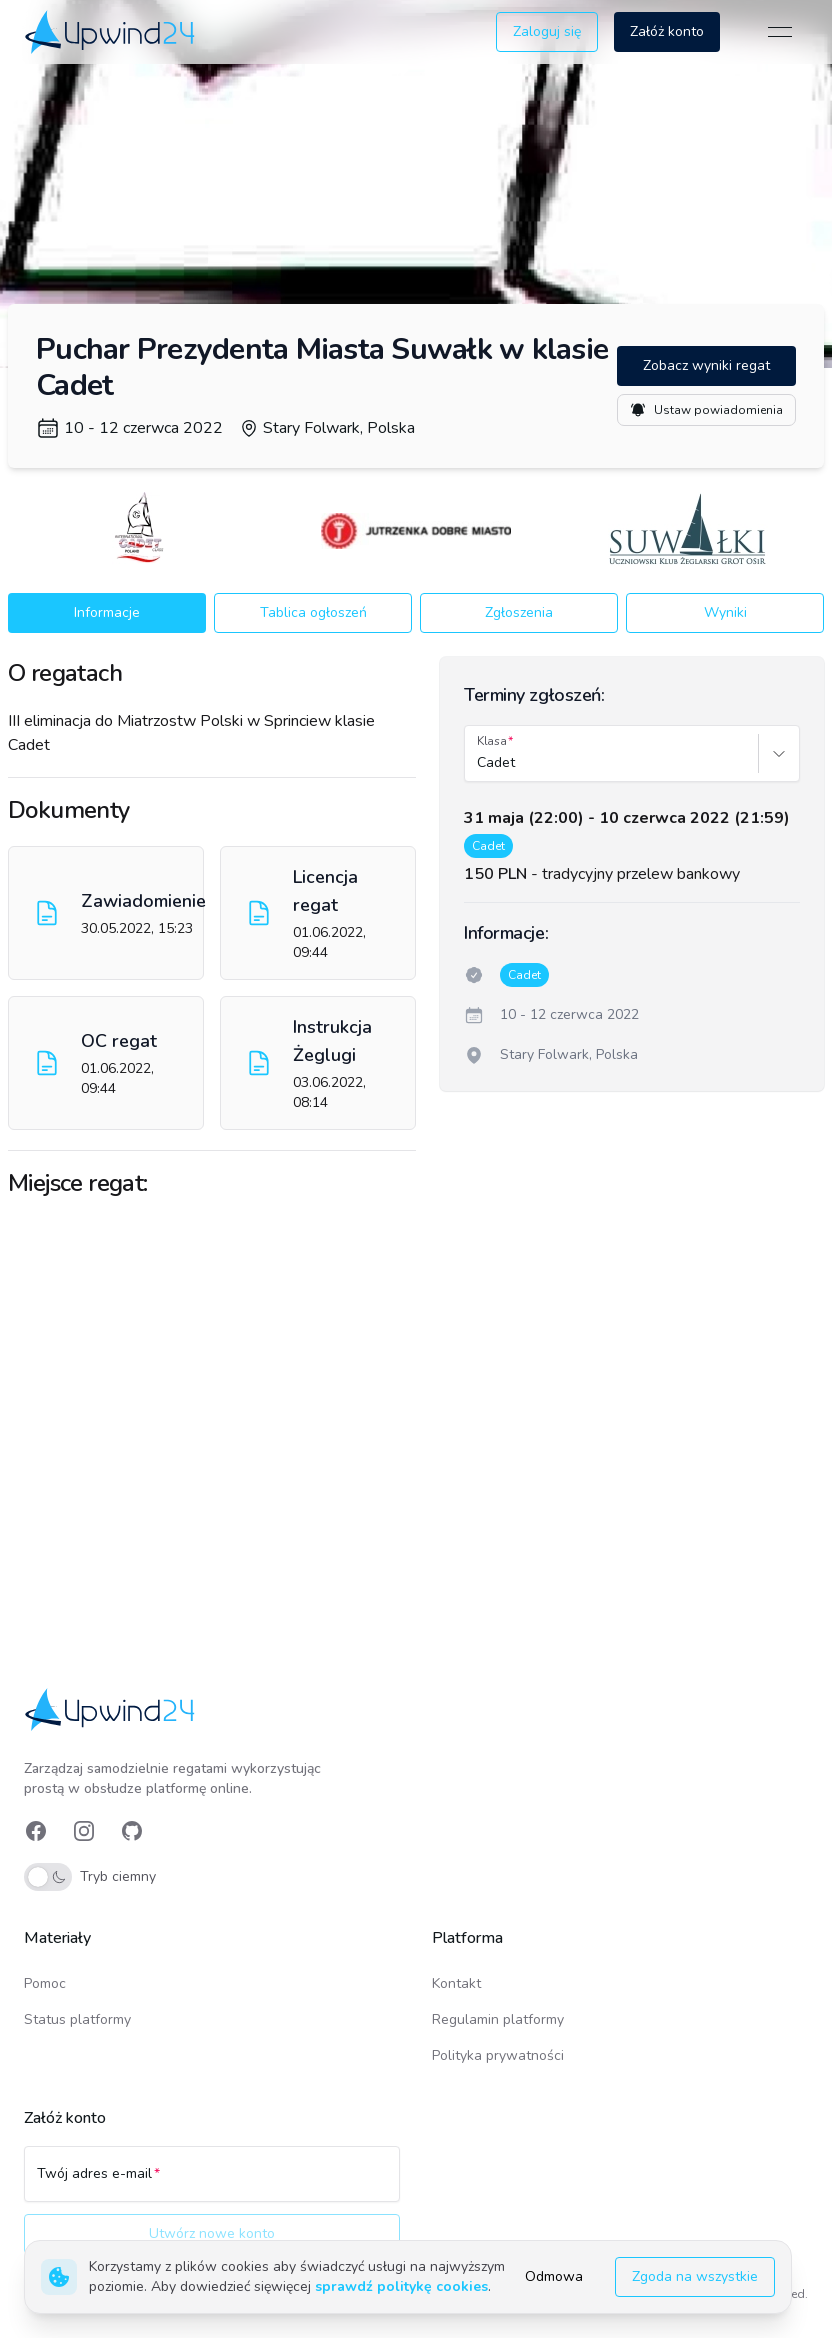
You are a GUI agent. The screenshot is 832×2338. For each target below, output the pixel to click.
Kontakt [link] (456, 1983)
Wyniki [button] (725, 612)
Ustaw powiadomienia (706, 410)
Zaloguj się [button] (547, 31)
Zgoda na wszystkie (695, 2276)
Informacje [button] (107, 612)
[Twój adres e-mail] (212, 2183)
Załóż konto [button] (667, 31)
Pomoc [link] (45, 1983)
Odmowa (554, 2276)
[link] (111, 31)
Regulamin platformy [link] (498, 2019)
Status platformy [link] (77, 2019)
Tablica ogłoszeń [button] (313, 612)
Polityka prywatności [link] (498, 2055)
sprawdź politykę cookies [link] (401, 2286)
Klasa (492, 741)
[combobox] (479, 763)
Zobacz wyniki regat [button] (706, 365)
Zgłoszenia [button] (519, 612)
